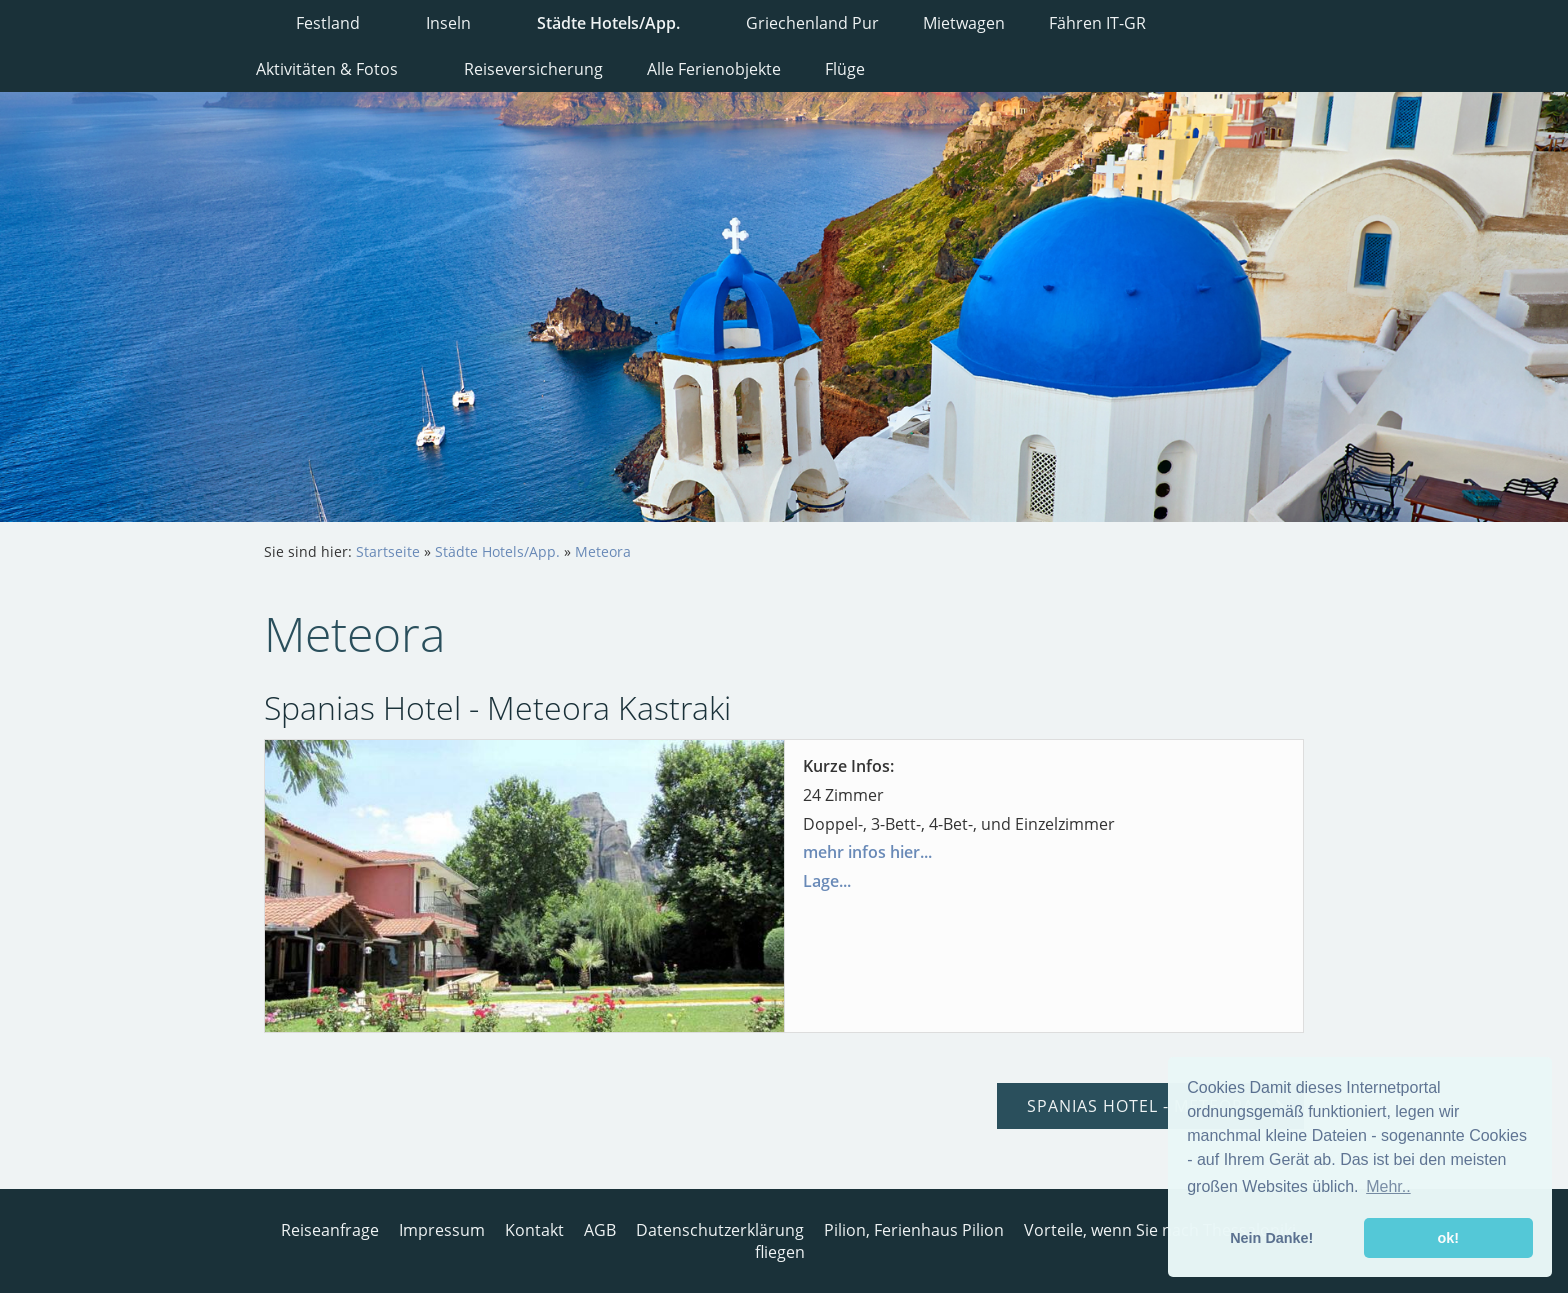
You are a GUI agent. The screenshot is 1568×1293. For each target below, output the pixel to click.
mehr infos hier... (867, 852)
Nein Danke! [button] (1271, 1238)
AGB (600, 1230)
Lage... (827, 881)
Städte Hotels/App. (497, 551)
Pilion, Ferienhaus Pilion (914, 1230)
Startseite (388, 551)
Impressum (442, 1230)
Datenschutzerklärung (720, 1230)
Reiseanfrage (330, 1230)
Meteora (603, 551)
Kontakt (534, 1230)
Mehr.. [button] (1388, 1186)
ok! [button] (1448, 1238)
